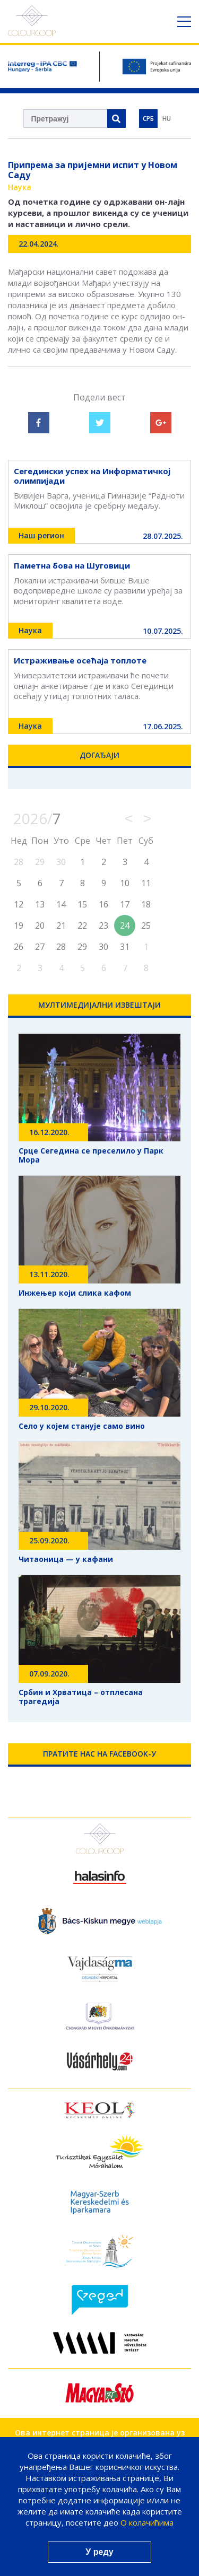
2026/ (37, 818)
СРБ (148, 118)
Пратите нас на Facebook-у (99, 1754)
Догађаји (99, 755)
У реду (99, 2551)
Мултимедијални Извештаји (99, 1005)
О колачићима (147, 2522)
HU (166, 118)
